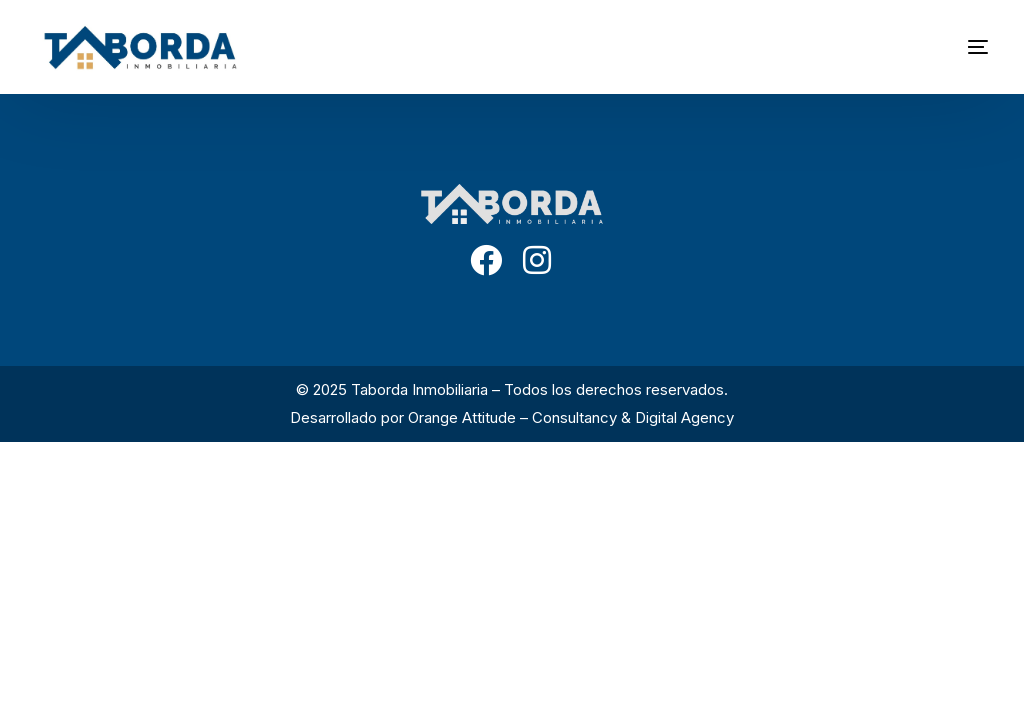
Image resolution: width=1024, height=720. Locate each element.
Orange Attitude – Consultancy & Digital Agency (571, 417)
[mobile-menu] (948, 47)
